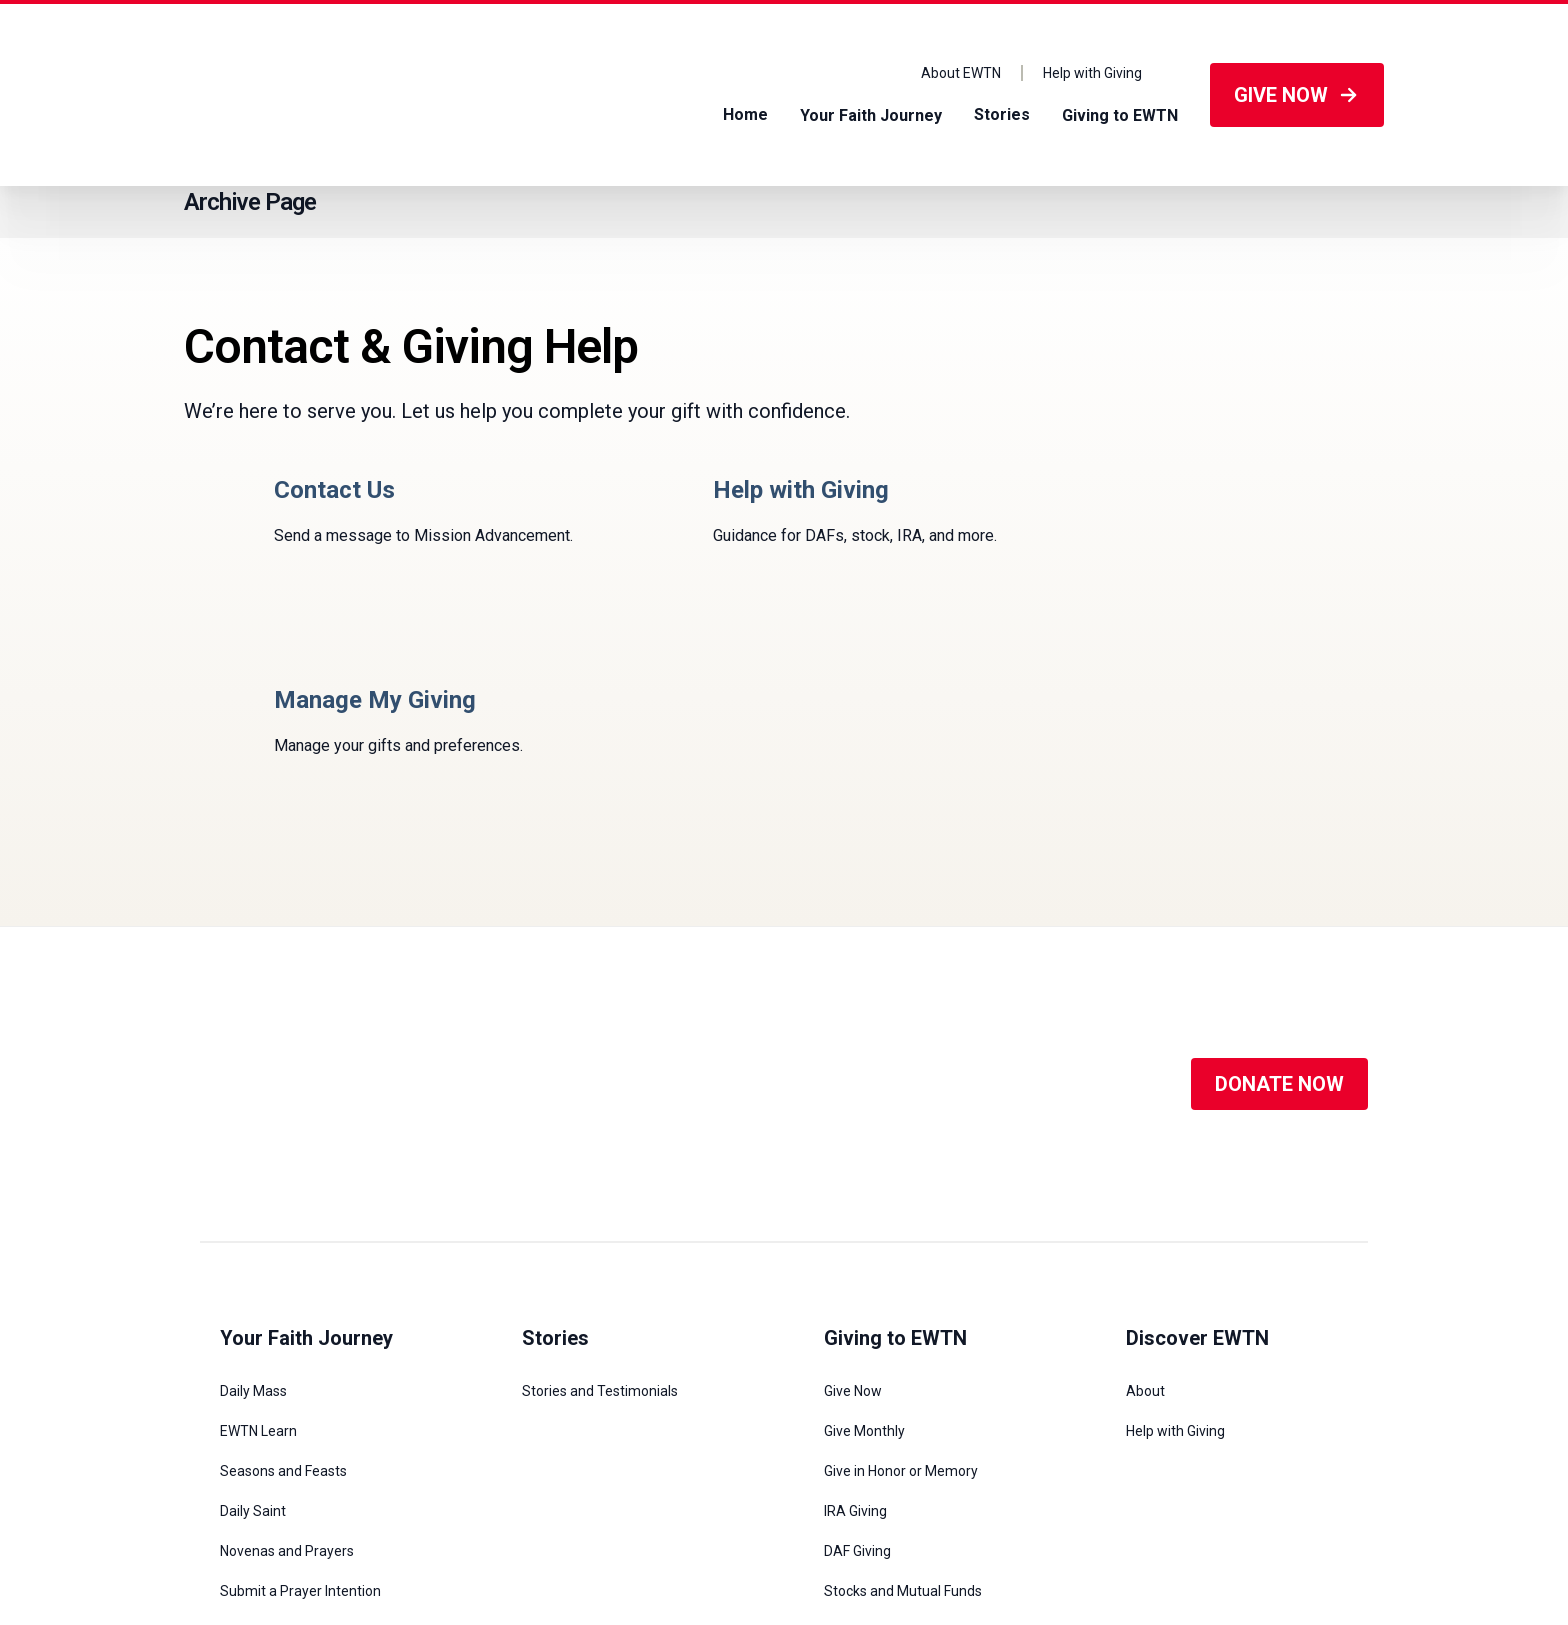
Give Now (853, 1181)
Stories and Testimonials (600, 1181)
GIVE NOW (1297, 95)
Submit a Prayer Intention (300, 1381)
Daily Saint (253, 1301)
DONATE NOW (1279, 874)
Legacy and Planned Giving (908, 1421)
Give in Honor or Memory (901, 1261)
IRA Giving (855, 1301)
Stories (1002, 114)
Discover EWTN (1197, 1128)
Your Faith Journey (871, 114)
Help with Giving (1092, 73)
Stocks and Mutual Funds (903, 1381)
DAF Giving (857, 1341)
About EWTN (961, 73)
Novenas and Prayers (287, 1341)
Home (745, 114)
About (1145, 1181)
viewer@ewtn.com (658, 1570)
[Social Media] (785, 874)
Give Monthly (864, 1221)
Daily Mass (253, 1181)
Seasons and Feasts (283, 1261)
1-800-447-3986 (555, 1570)
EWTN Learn (258, 1221)
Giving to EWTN (1120, 114)
